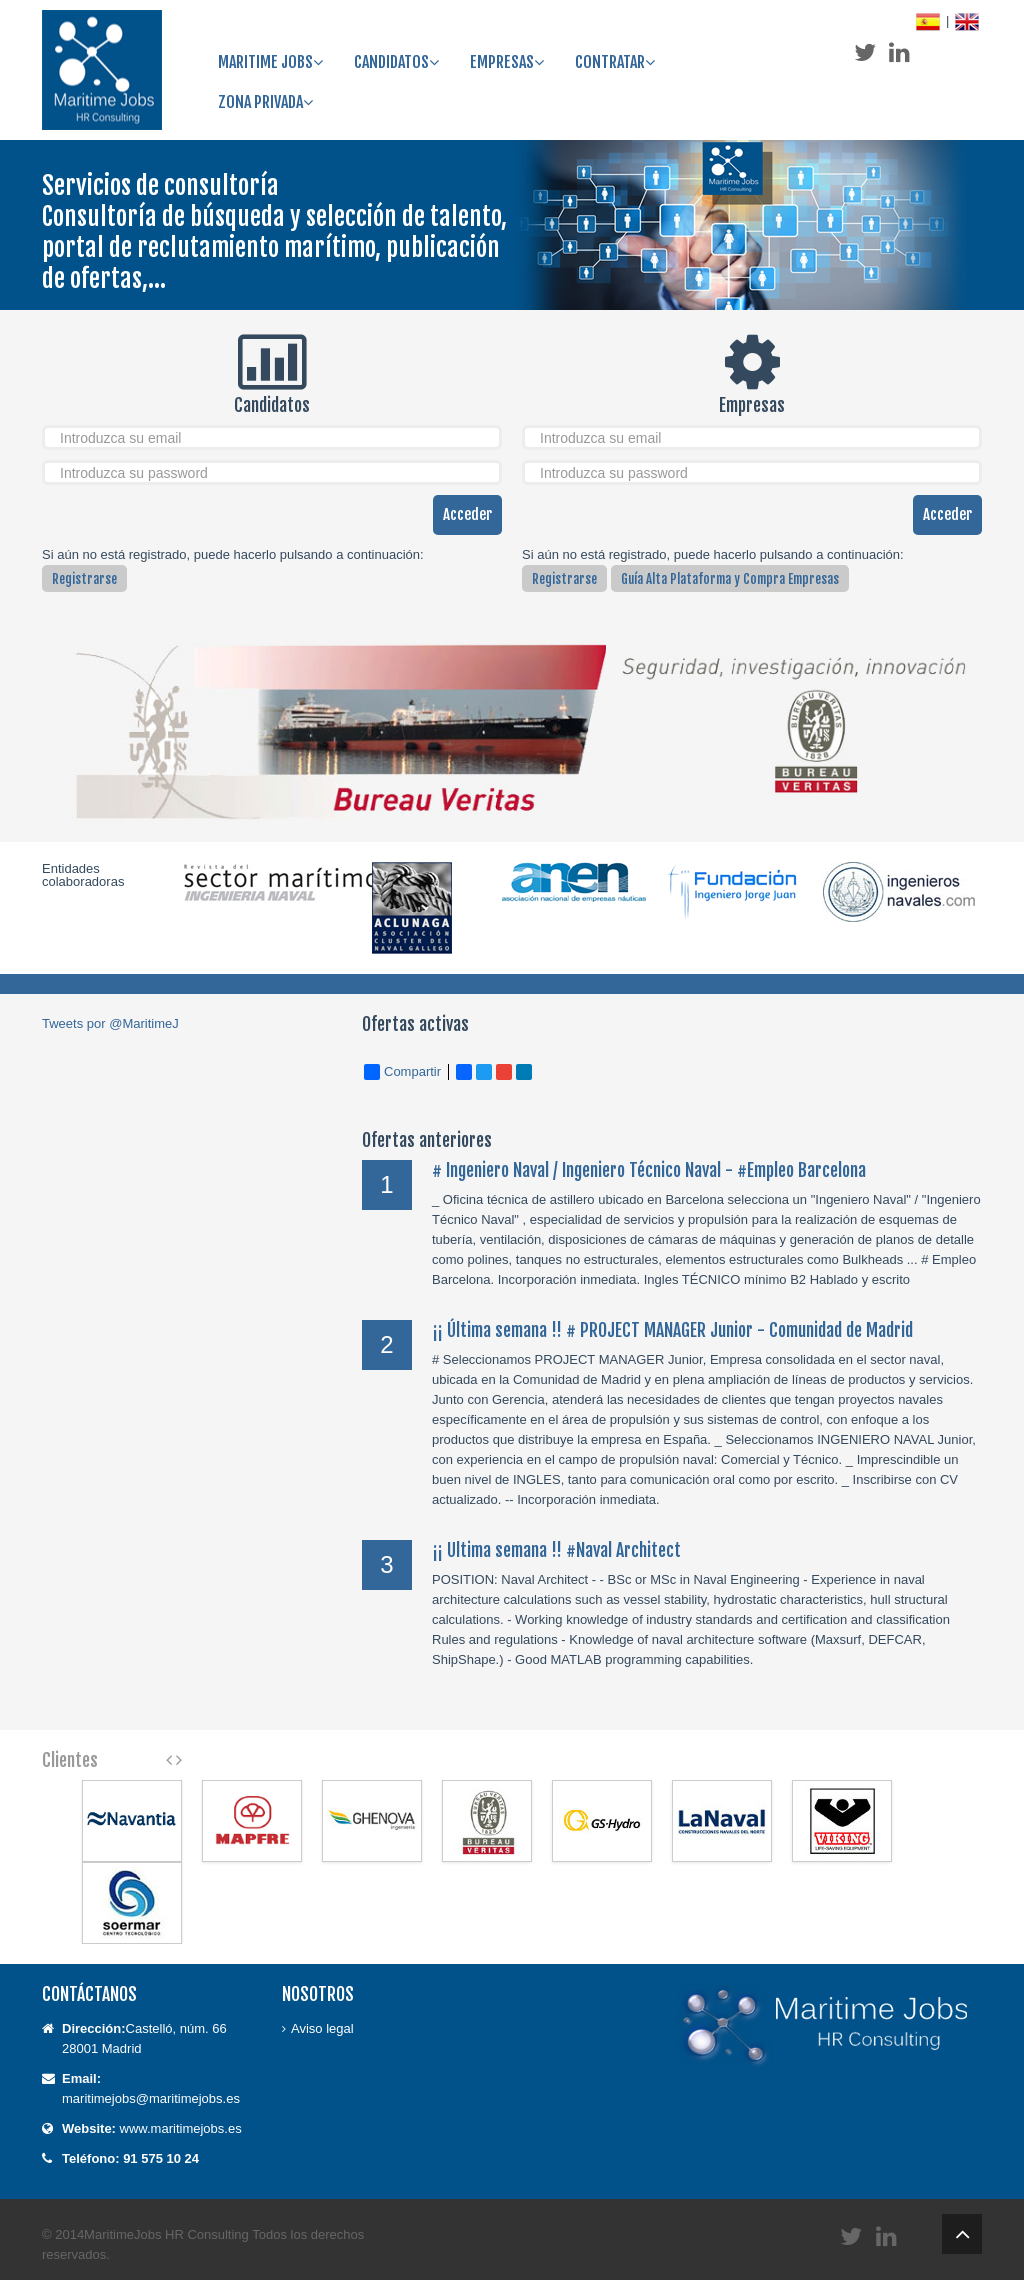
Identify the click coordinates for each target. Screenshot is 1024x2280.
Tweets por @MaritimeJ (110, 1023)
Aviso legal (322, 2028)
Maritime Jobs (270, 62)
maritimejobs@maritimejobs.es (151, 2098)
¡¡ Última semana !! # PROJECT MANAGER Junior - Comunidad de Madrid (672, 1330)
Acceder (467, 514)
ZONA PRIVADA (265, 102)
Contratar (615, 62)
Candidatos (396, 62)
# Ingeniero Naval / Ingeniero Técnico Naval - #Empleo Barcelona (649, 1170)
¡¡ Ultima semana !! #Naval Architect (556, 1550)
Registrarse (84, 579)
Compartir (402, 1072)
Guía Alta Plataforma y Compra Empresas (730, 579)
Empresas (507, 62)
